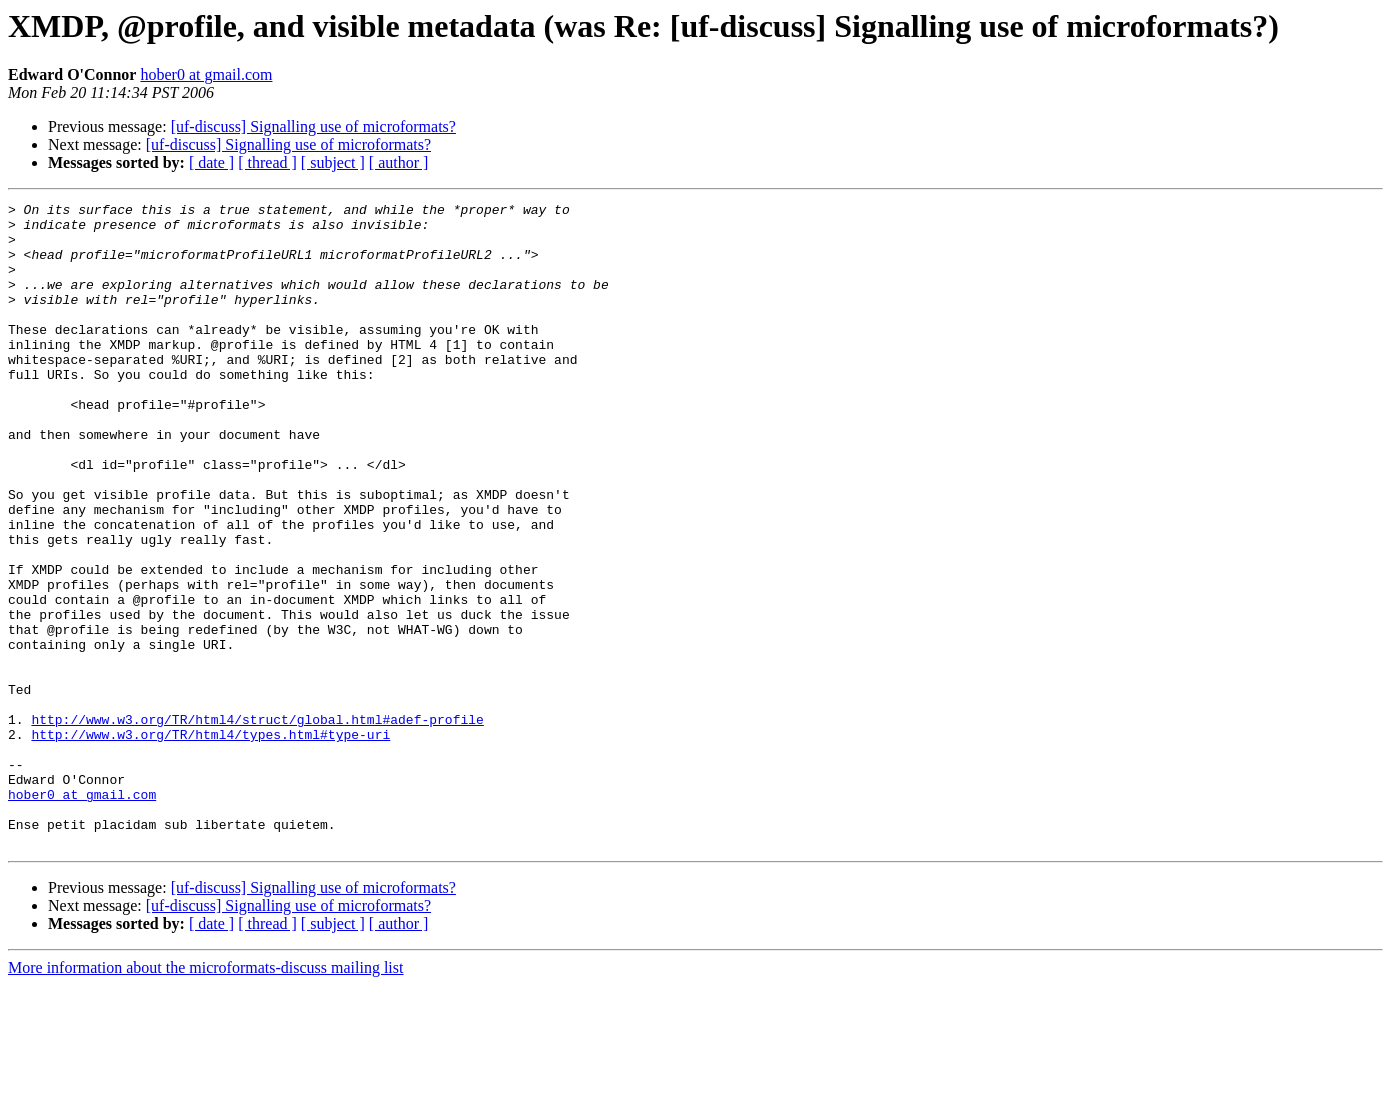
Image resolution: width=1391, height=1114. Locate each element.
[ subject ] (333, 162)
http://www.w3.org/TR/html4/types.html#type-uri (210, 842)
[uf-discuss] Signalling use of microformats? (313, 126)
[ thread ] (267, 162)
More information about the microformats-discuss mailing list (205, 1096)
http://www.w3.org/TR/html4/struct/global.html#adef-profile (257, 824)
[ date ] (211, 162)
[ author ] (399, 162)
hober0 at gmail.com (206, 74)
